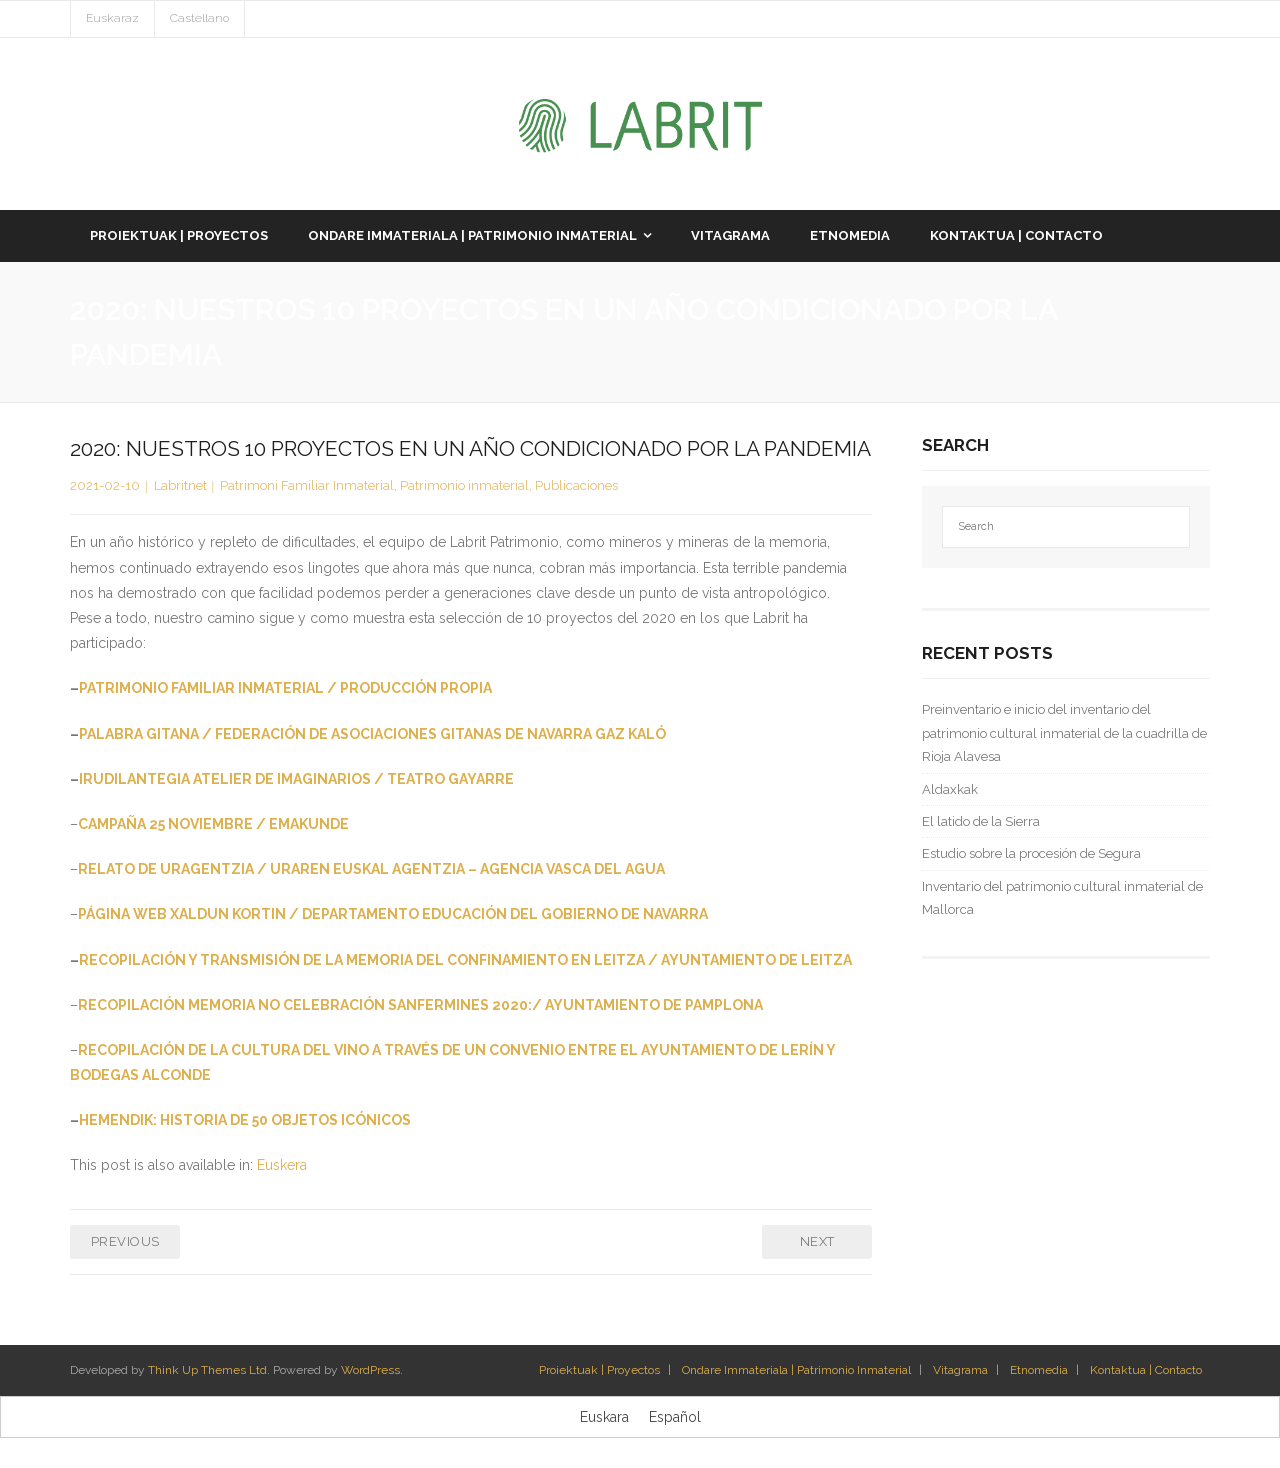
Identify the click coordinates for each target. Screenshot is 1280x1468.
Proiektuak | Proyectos (599, 1370)
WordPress (370, 1370)
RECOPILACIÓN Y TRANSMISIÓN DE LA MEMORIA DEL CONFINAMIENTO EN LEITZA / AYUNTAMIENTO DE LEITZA (465, 960)
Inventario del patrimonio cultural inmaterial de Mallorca (1062, 898)
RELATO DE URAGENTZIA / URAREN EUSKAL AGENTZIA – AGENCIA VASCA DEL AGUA (371, 869)
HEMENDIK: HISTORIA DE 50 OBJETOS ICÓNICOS (245, 1120)
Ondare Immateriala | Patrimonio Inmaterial (796, 1370)
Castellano (199, 18)
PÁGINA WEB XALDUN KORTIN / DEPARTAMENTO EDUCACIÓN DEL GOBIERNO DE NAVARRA (393, 914)
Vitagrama (960, 1370)
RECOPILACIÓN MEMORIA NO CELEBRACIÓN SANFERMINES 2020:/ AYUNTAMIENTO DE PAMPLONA (420, 1005)
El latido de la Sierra (981, 821)
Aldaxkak (950, 789)
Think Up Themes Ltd (207, 1370)
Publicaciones (576, 485)
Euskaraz (112, 18)
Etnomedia (1039, 1370)
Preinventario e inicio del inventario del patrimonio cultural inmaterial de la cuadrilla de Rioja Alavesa (1064, 733)
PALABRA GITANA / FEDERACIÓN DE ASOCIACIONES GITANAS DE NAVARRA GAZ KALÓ (372, 734)
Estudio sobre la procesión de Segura (1031, 853)
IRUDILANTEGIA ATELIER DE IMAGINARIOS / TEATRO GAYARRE (296, 779)
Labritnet (180, 485)
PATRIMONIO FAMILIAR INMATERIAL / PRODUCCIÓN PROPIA (285, 688)
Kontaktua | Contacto (1146, 1370)
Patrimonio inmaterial (464, 485)
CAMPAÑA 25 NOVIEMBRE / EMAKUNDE (213, 824)
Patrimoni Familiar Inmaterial (307, 485)
